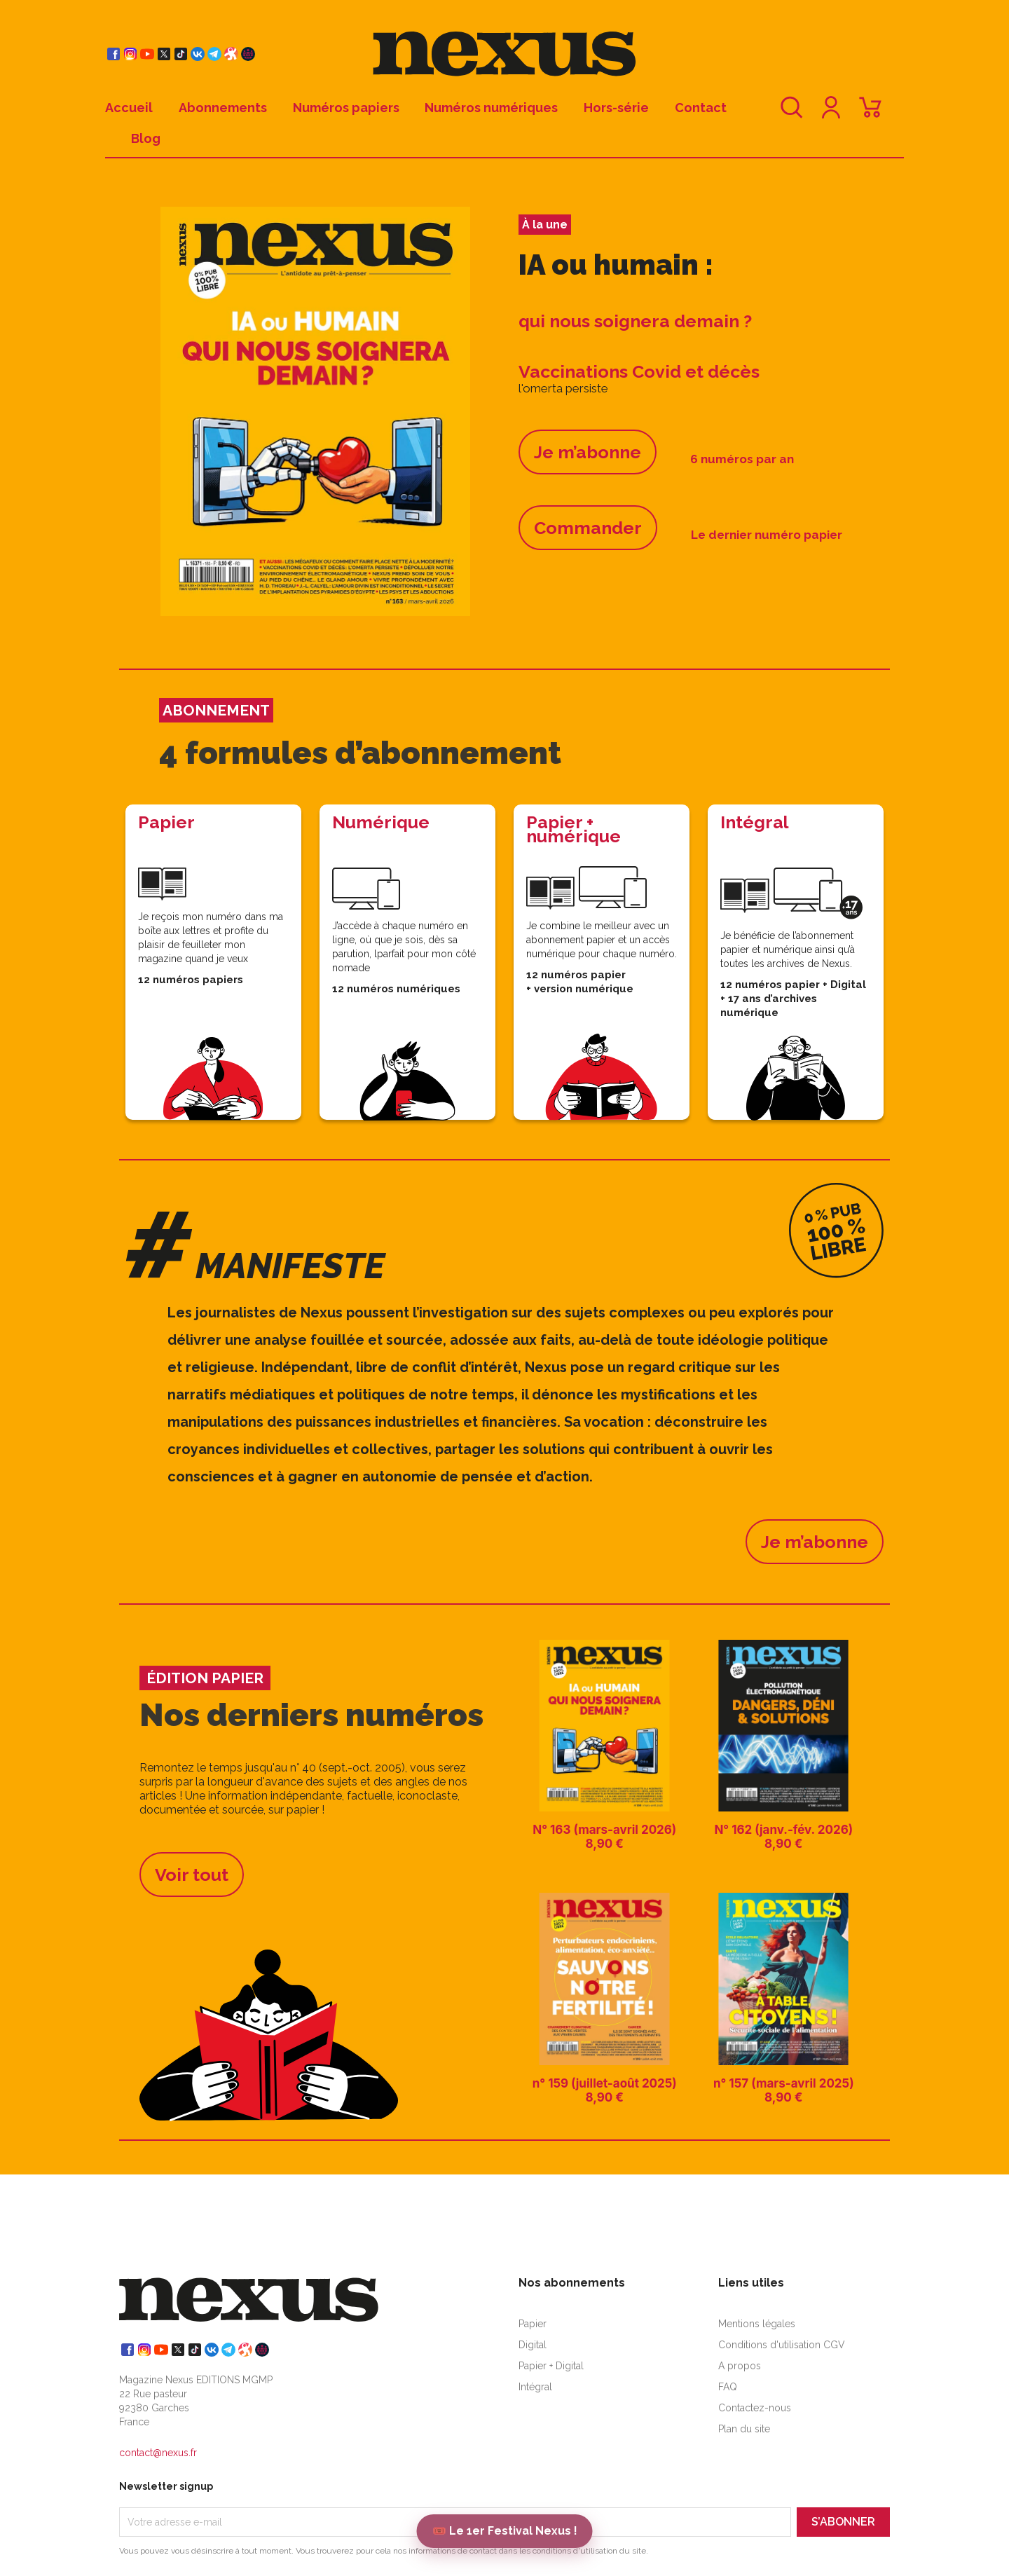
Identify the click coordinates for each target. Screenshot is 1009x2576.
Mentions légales (756, 2323)
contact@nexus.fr (158, 2452)
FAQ (727, 2386)
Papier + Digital (551, 2365)
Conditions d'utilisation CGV (781, 2344)
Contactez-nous (754, 2407)
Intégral (535, 2386)
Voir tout (191, 1874)
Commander (588, 527)
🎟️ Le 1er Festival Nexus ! (504, 2530)
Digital (533, 2344)
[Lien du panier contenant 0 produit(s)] (870, 114)
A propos (739, 2365)
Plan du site (744, 2428)
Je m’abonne (587, 452)
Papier (533, 2323)
